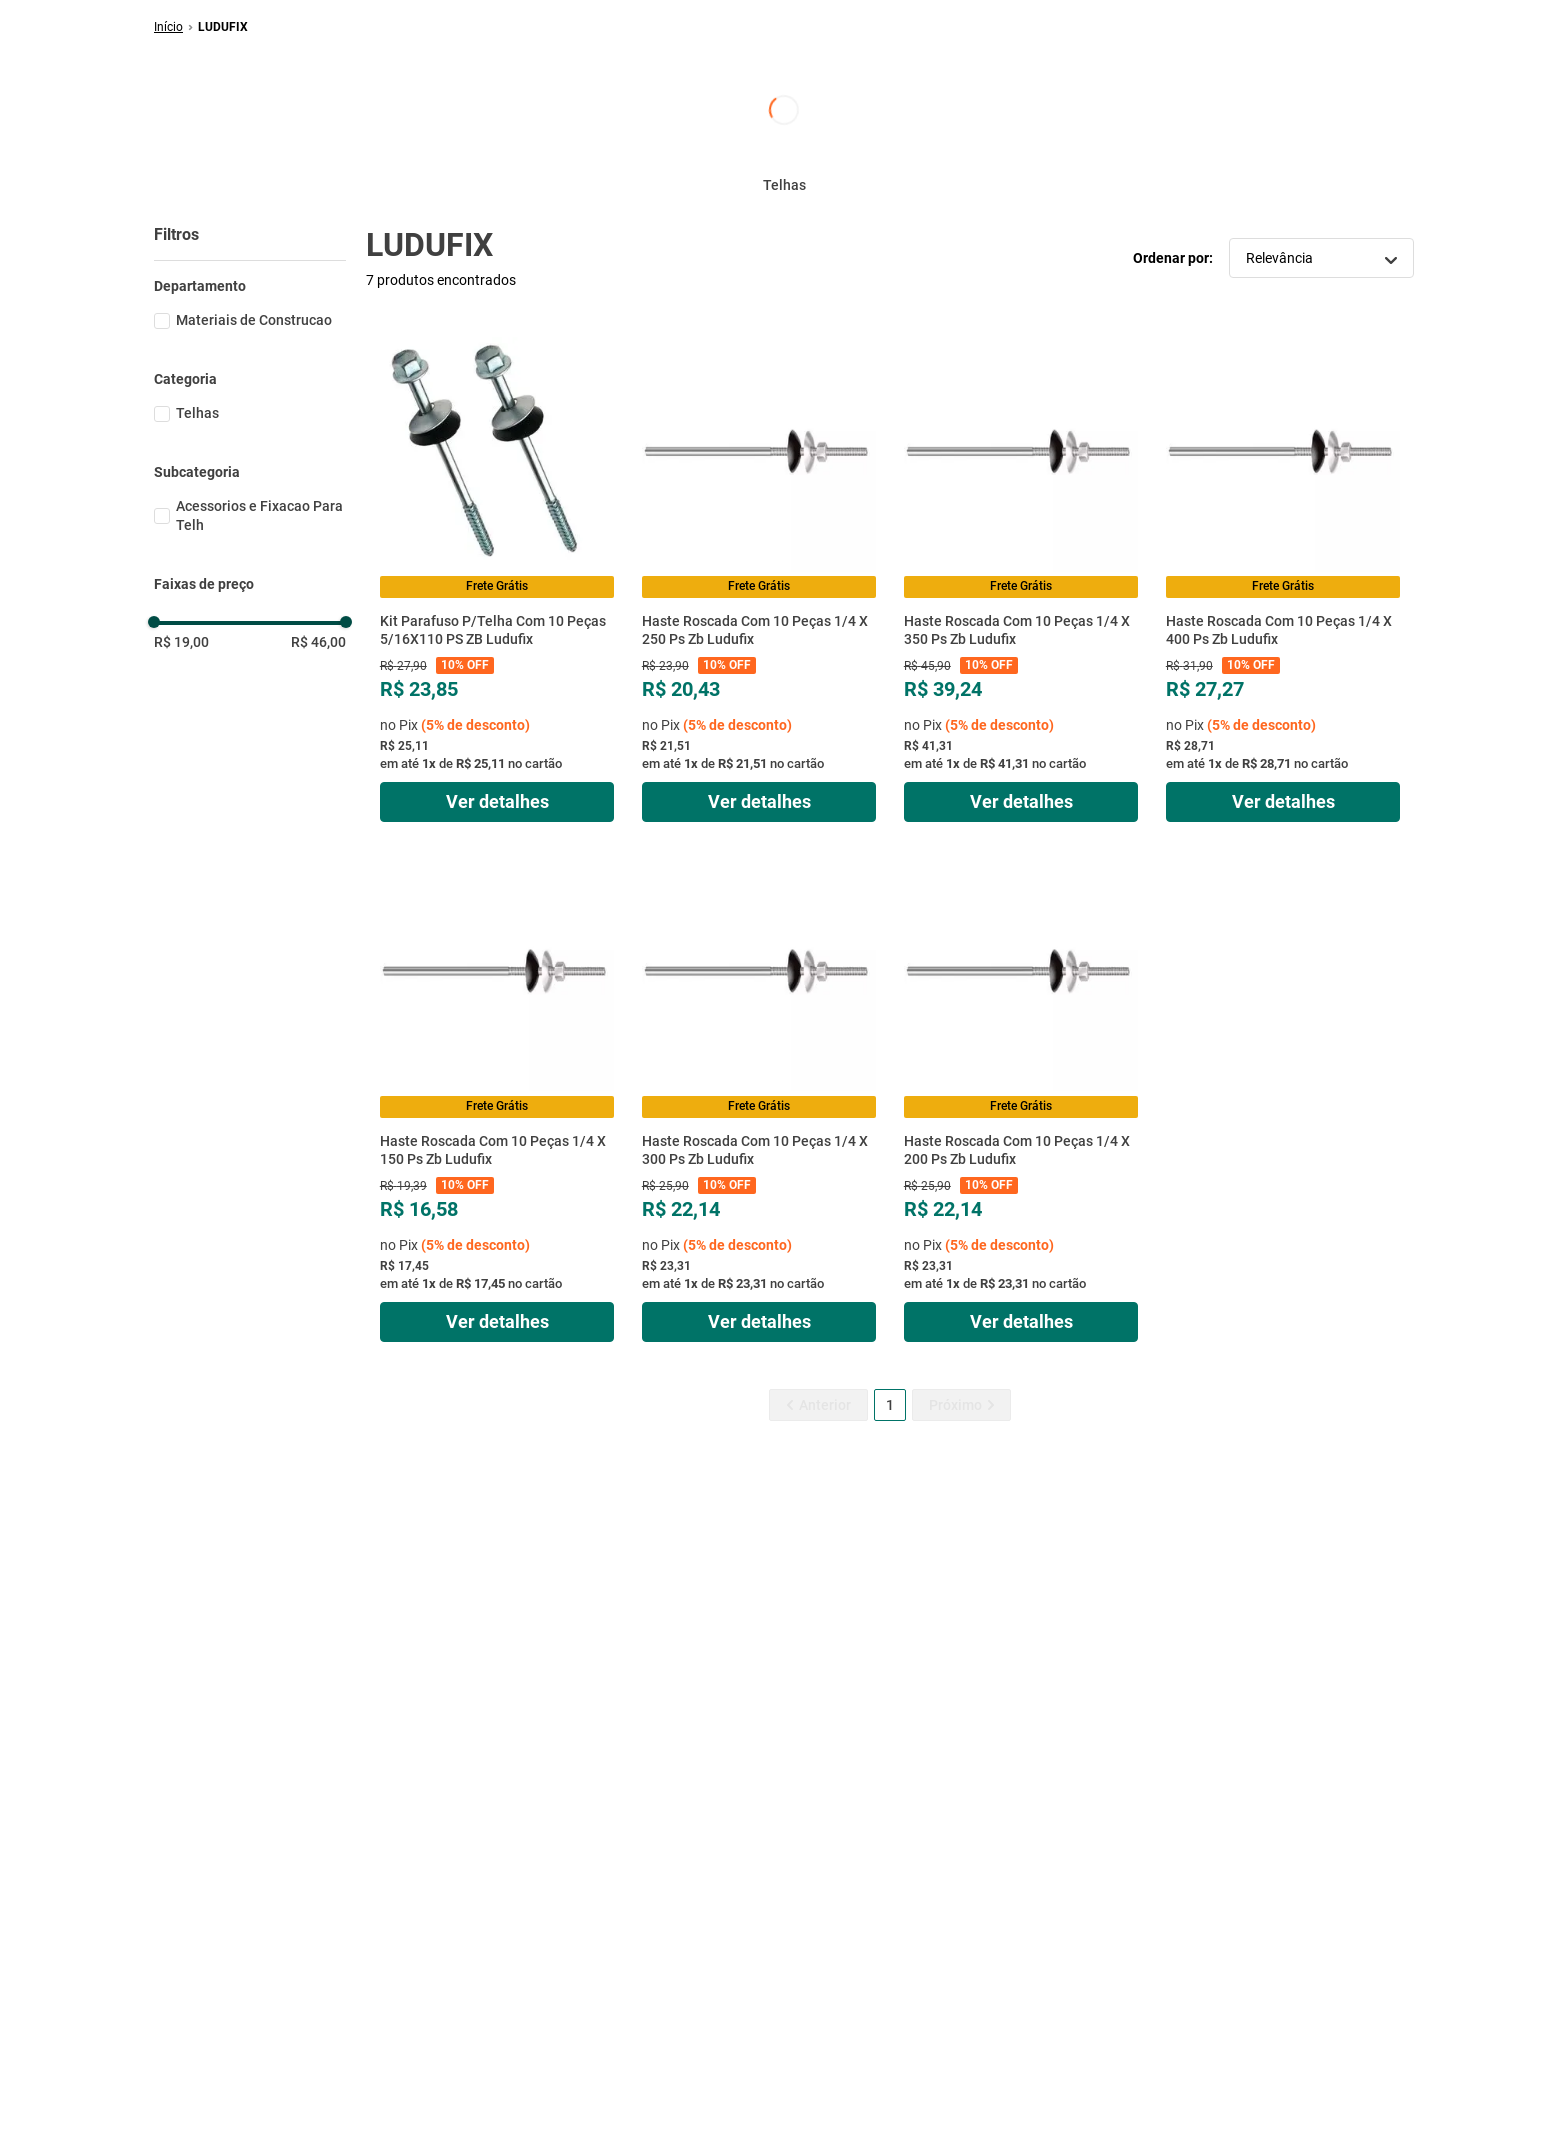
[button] (250, 286)
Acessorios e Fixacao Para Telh (259, 515)
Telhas (197, 413)
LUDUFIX (223, 27)
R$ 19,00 (181, 642)
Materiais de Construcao (254, 320)
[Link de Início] (168, 27)
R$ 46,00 (318, 642)
